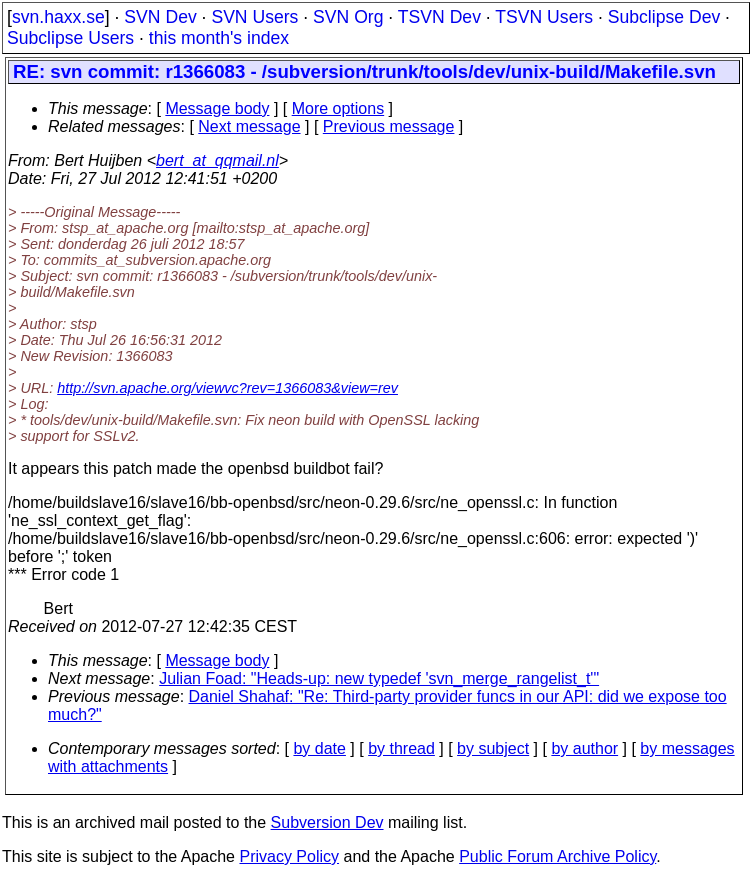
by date (319, 748)
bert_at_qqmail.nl (217, 160)
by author (584, 748)
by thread (401, 748)
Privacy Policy (289, 856)
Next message (249, 126)
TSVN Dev (439, 17)
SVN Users (254, 17)
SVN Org (348, 17)
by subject (493, 748)
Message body (217, 108)
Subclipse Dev (664, 17)
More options (338, 108)
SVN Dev (160, 17)
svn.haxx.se (58, 17)
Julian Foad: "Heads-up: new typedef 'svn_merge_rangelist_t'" (379, 678)
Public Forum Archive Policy (557, 856)
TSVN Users (544, 17)
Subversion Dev (327, 822)
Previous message (389, 126)
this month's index (219, 38)
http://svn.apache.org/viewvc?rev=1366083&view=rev (227, 388)
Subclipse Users (70, 38)
